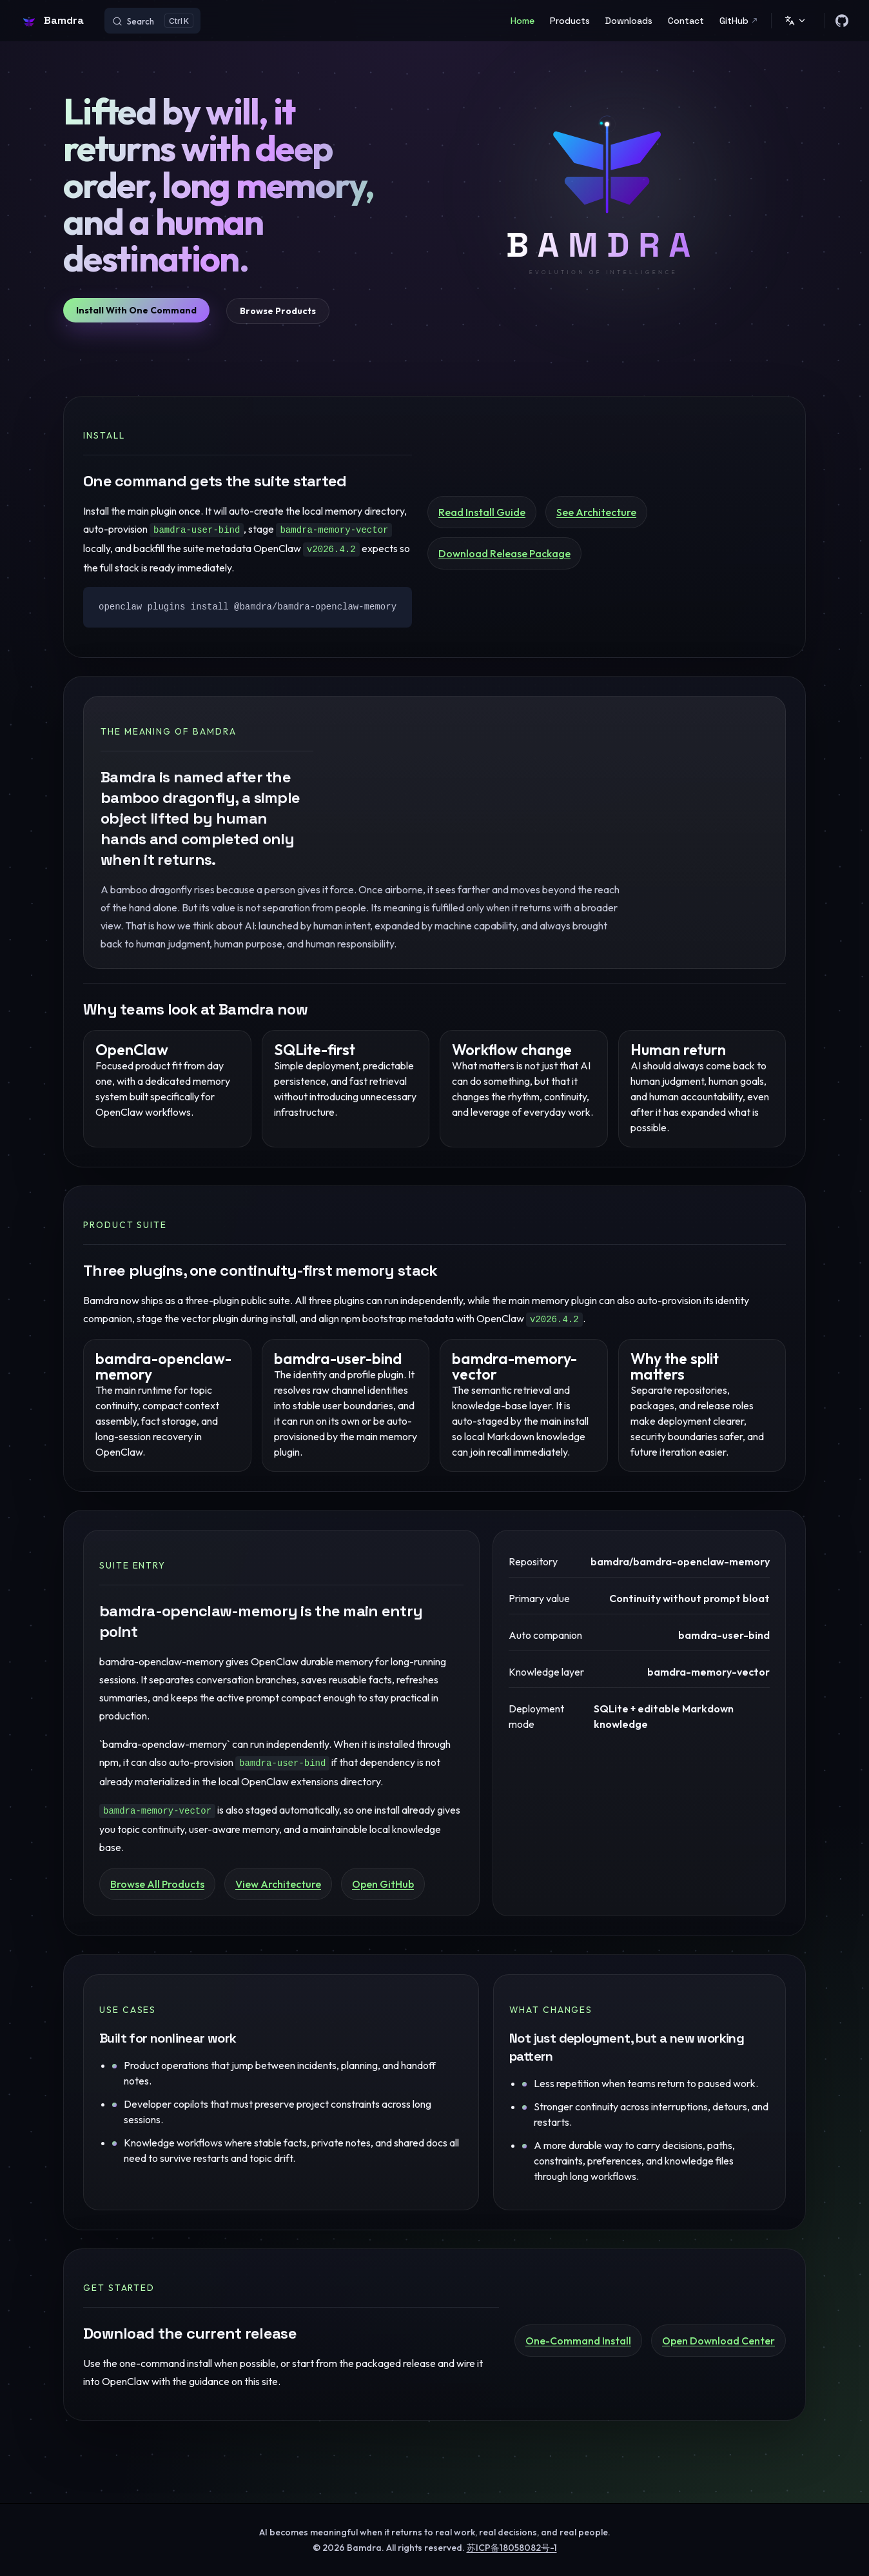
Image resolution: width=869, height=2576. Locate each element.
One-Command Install (578, 2340)
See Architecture (596, 512)
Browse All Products (157, 1884)
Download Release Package (504, 553)
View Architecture (278, 1884)
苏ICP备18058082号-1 (512, 2547)
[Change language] (795, 20)
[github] (842, 20)
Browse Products (278, 311)
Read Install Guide (481, 512)
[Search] (152, 21)
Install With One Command (136, 310)
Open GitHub (383, 1884)
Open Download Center (718, 2340)
